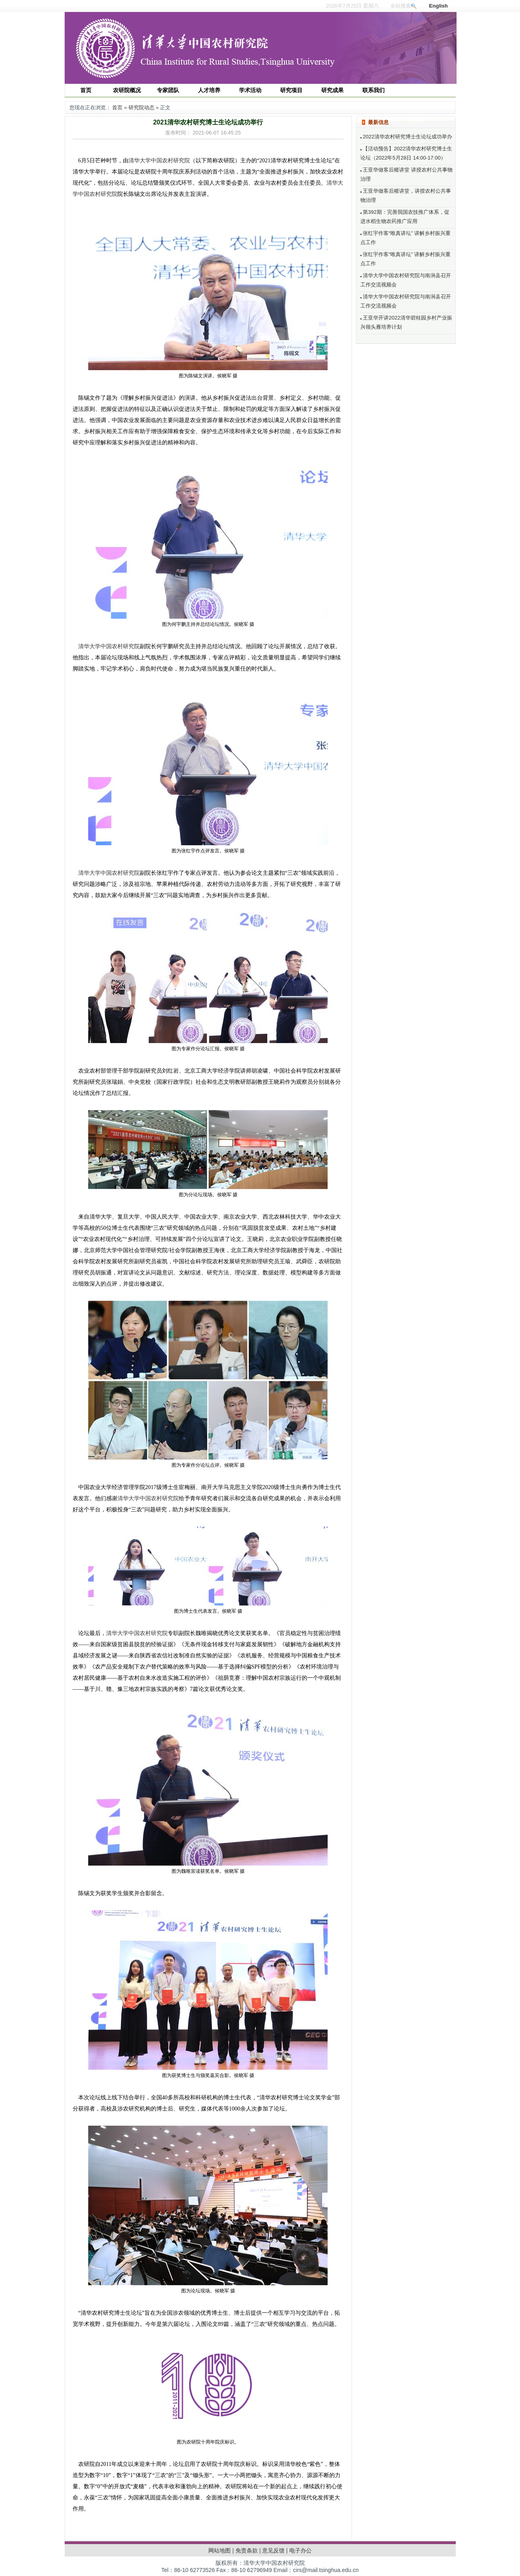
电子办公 (300, 2550)
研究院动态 (141, 107)
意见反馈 (273, 2550)
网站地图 (219, 2550)
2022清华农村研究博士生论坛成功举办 (406, 137)
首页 (117, 107)
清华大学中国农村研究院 (159, 161)
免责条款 (246, 2550)
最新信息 (378, 122)
